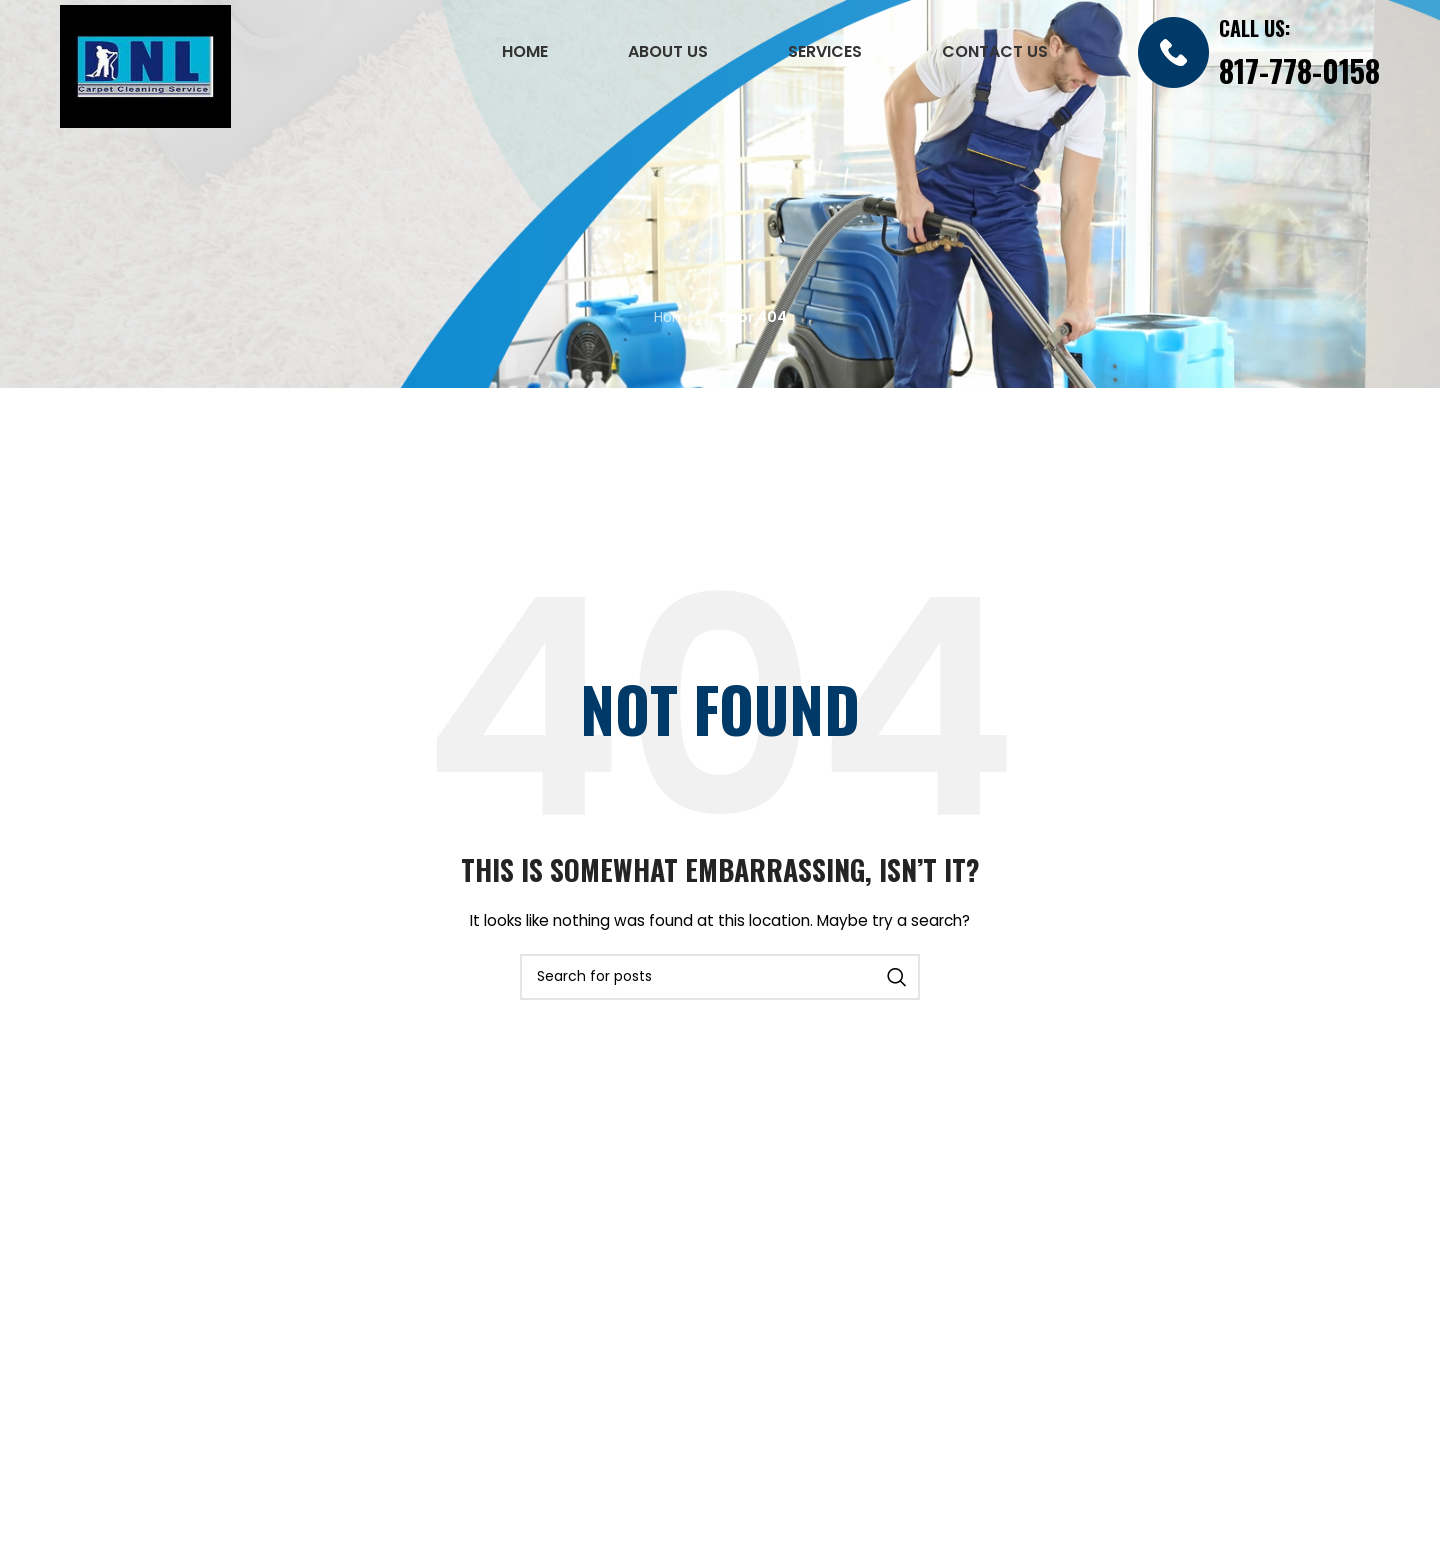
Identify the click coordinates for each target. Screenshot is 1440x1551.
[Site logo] (145, 65)
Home (675, 317)
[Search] (720, 977)
